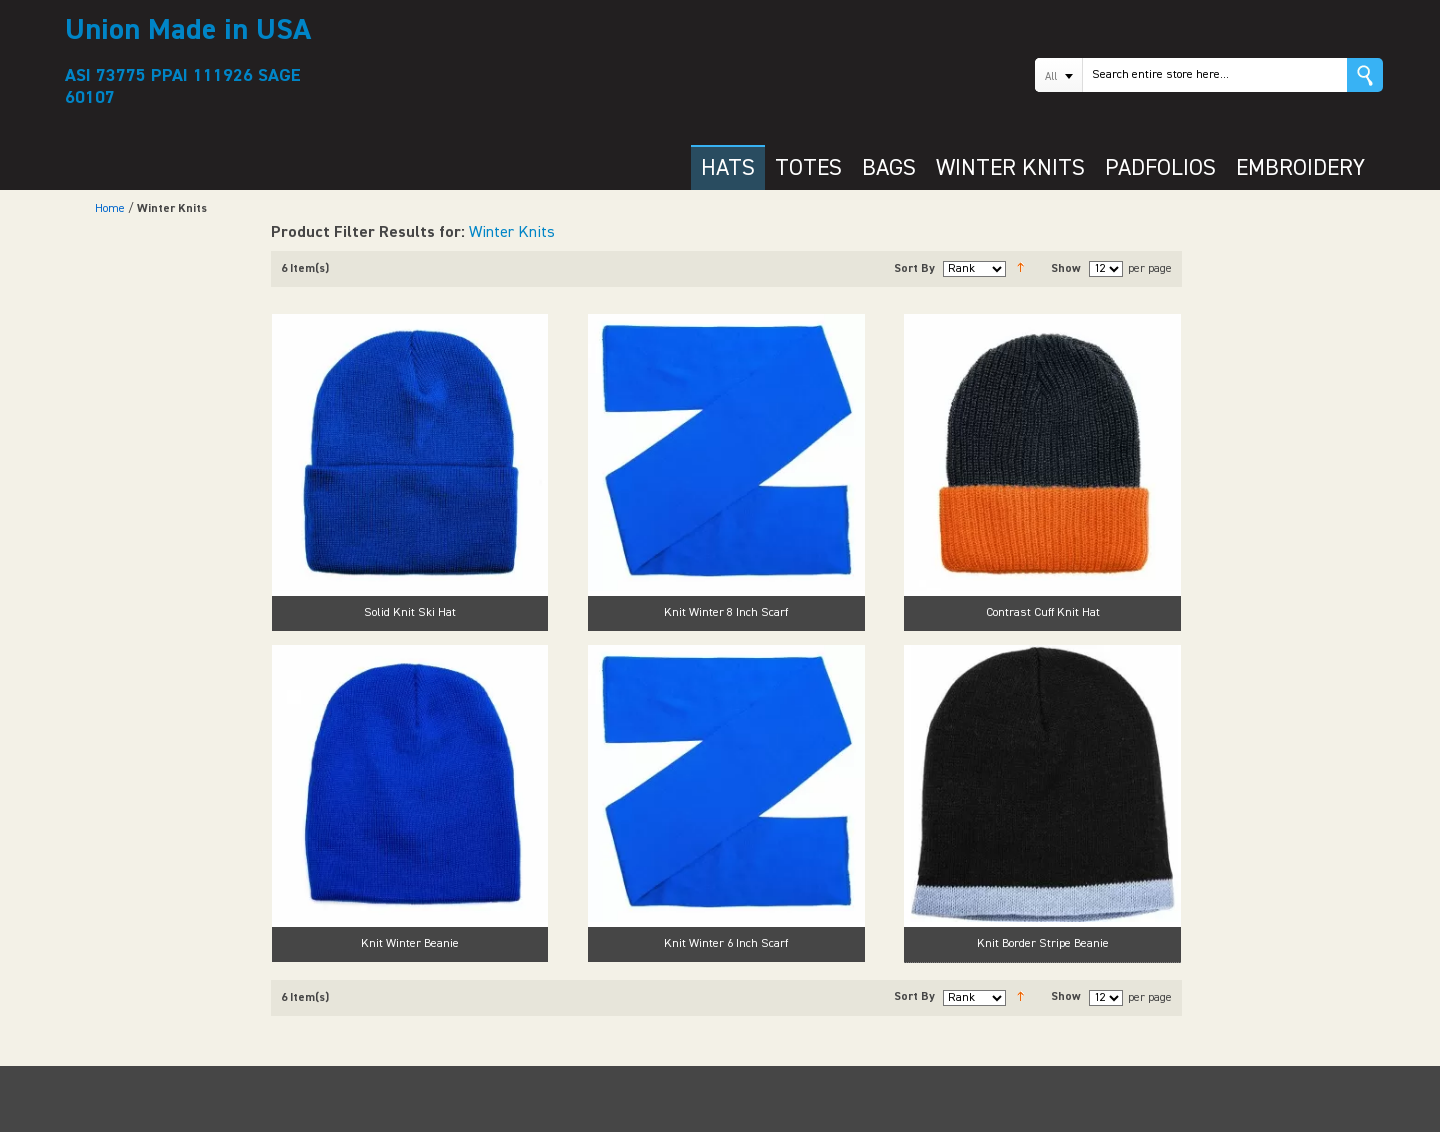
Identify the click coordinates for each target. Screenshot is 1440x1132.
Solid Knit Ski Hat (410, 613)
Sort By (914, 269)
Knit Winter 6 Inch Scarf (726, 944)
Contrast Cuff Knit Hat (1043, 613)
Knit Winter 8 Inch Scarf (726, 613)
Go (1365, 75)
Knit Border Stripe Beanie (1043, 944)
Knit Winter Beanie (410, 944)
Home (110, 209)
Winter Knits (512, 233)
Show (1066, 269)
